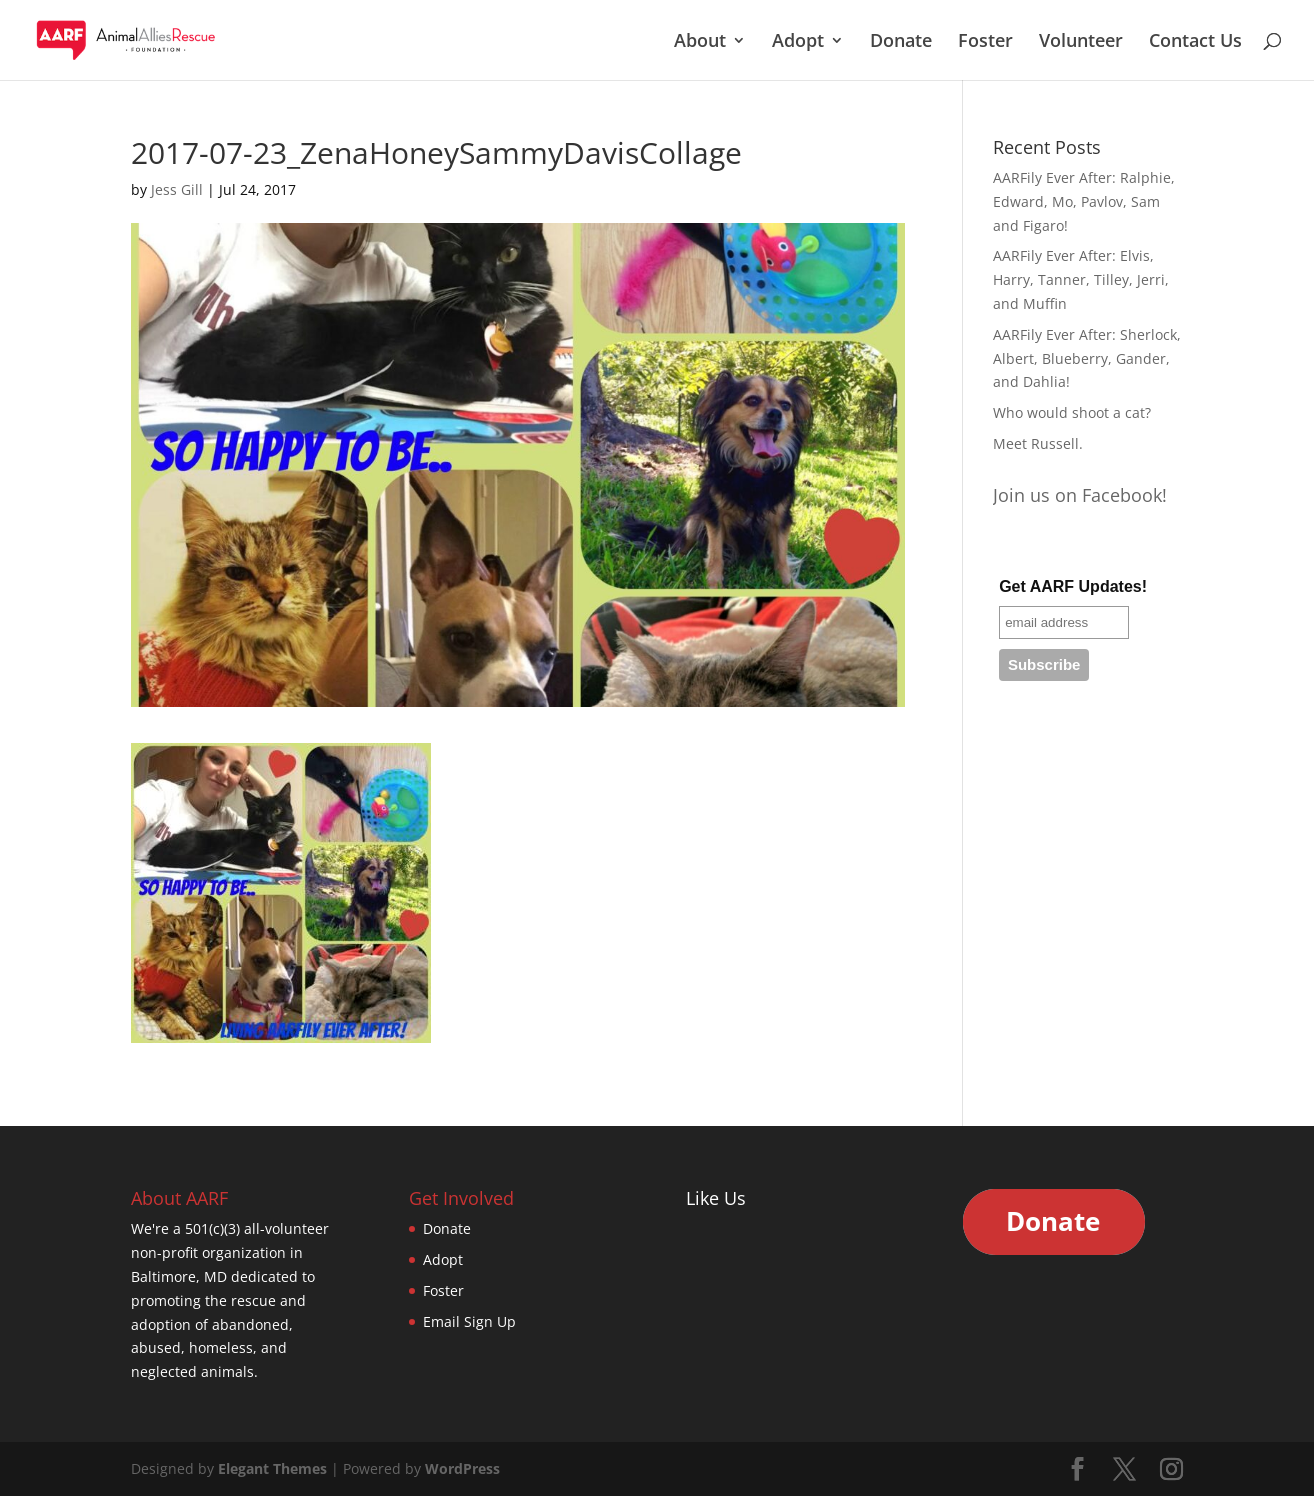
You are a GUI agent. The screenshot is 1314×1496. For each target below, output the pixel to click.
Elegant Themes (272, 1468)
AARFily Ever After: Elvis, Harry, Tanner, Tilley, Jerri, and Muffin (1081, 279)
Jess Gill (177, 189)
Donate (901, 42)
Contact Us (1195, 42)
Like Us (716, 1198)
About (700, 42)
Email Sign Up (469, 1321)
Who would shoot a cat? (1072, 412)
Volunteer (1081, 42)
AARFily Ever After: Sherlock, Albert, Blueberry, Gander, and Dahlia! (1087, 358)
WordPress (462, 1468)
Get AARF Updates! (1073, 586)
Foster (985, 42)
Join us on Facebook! (1080, 495)
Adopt (798, 42)
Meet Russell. (1038, 443)
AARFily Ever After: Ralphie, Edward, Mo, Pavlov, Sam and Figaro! (1084, 201)
